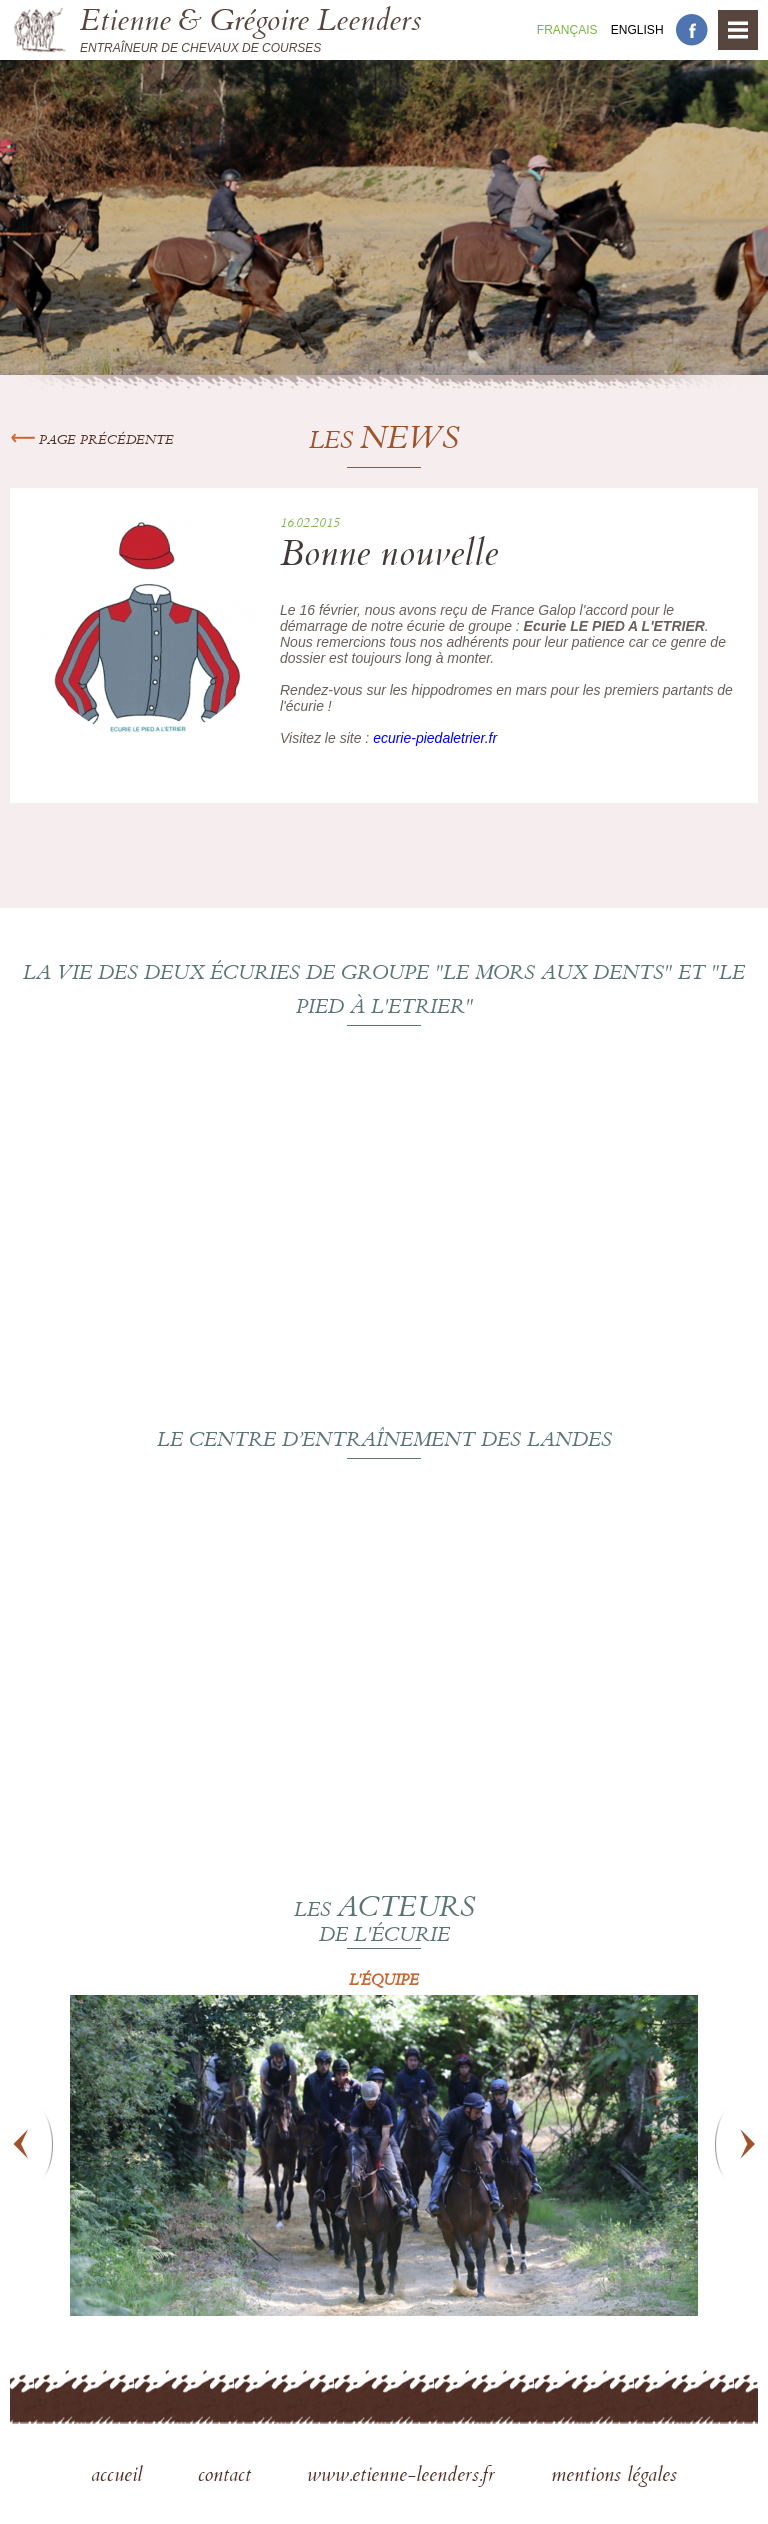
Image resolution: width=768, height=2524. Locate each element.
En (637, 30)
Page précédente (92, 441)
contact (227, 2477)
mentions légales (614, 2477)
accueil (119, 2477)
